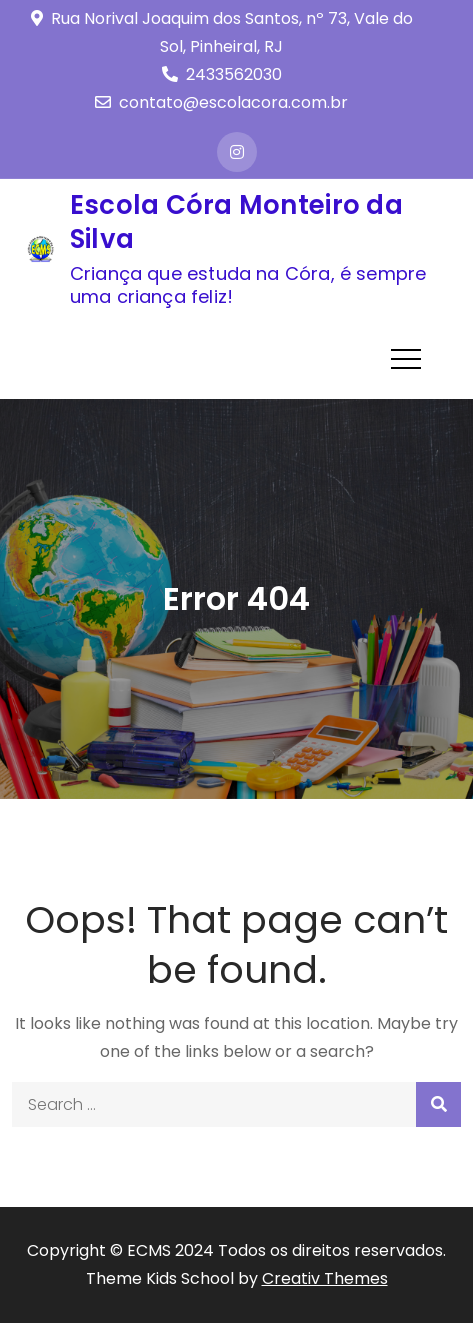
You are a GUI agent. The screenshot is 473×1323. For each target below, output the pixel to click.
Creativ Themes (325, 1278)
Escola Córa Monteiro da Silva (236, 222)
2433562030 (222, 74)
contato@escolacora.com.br (221, 102)
